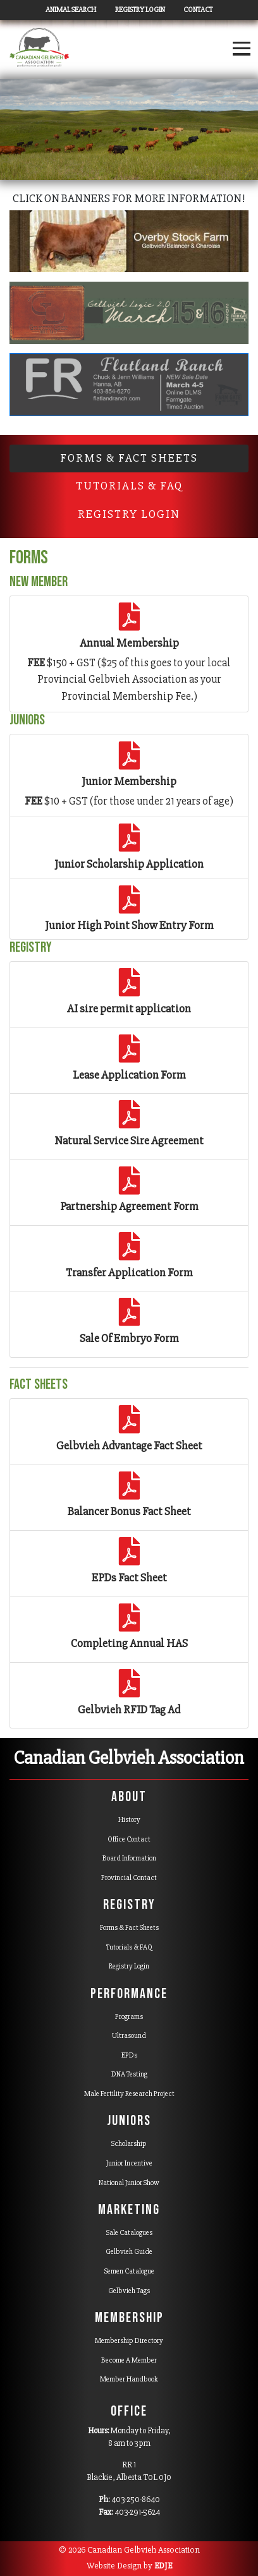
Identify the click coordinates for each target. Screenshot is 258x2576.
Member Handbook (129, 2379)
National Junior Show (129, 2183)
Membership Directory (129, 2340)
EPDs (129, 2055)
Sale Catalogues (129, 2233)
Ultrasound (129, 2035)
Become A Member (129, 2360)
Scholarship (129, 2143)
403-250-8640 (135, 2500)
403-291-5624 (137, 2512)
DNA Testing (129, 2074)
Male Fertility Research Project (129, 2094)
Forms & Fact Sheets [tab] (129, 458)
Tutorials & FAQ (129, 1947)
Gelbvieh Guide (129, 2251)
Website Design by (129, 2565)
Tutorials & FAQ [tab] (129, 486)
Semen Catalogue (129, 2271)
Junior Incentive (129, 2163)
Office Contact (129, 1839)
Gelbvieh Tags (129, 2291)
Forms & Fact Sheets (129, 1927)
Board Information (129, 1858)
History (129, 1819)
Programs (129, 2017)
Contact (197, 10)
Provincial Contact (129, 1878)
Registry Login (140, 10)
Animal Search (71, 10)
